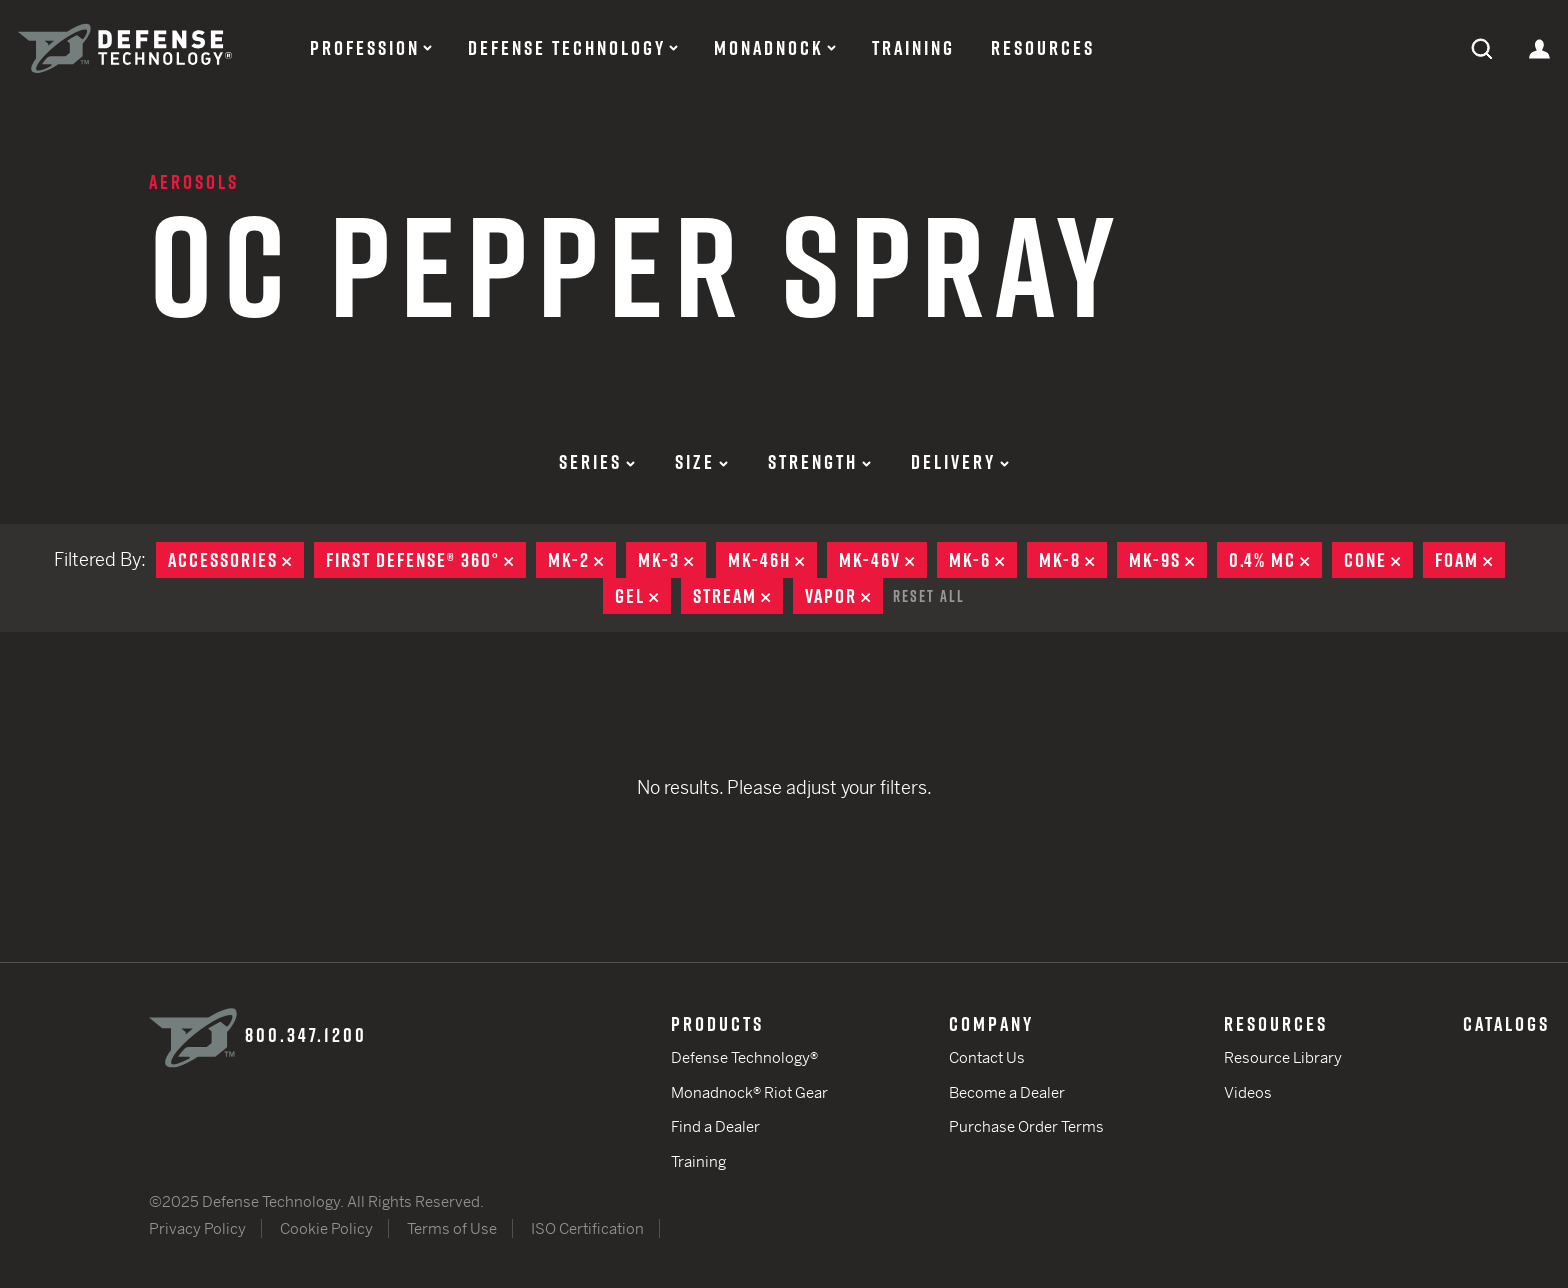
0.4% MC (1275, 560)
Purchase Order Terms (1026, 1126)
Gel (643, 596)
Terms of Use (452, 1228)
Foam (1470, 560)
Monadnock (769, 48)
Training (913, 48)
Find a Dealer (715, 1126)
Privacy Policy (197, 1228)
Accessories (236, 560)
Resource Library (1283, 1057)
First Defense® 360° (426, 560)
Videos (1248, 1092)
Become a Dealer (1007, 1092)
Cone (1378, 560)
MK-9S (1168, 560)
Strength (819, 462)
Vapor (844, 596)
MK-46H (772, 560)
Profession (365, 48)
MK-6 (983, 560)
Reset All (929, 596)
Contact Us (987, 1057)
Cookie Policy (326, 1228)
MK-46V (883, 560)
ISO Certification (587, 1228)
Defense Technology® (744, 1057)
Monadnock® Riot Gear (749, 1092)
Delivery (960, 462)
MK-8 (1073, 560)
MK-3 (672, 560)
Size (701, 462)
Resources (1043, 48)
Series (597, 462)
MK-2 (582, 560)
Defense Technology (567, 48)
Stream (738, 596)
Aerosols (194, 182)
